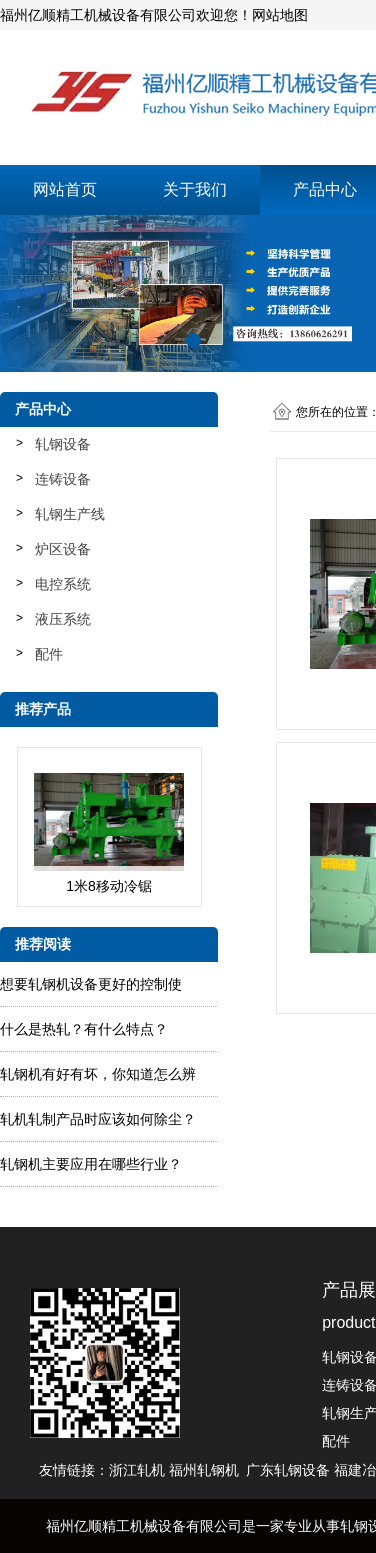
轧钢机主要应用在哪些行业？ (91, 1164)
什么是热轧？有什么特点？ (84, 1029)
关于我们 (195, 189)
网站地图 (280, 15)
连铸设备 (63, 479)
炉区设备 (63, 549)
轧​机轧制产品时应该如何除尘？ (98, 1119)
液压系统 (63, 619)
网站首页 (65, 189)
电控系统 (63, 584)
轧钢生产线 (70, 514)
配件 (49, 654)
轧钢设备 (63, 444)
